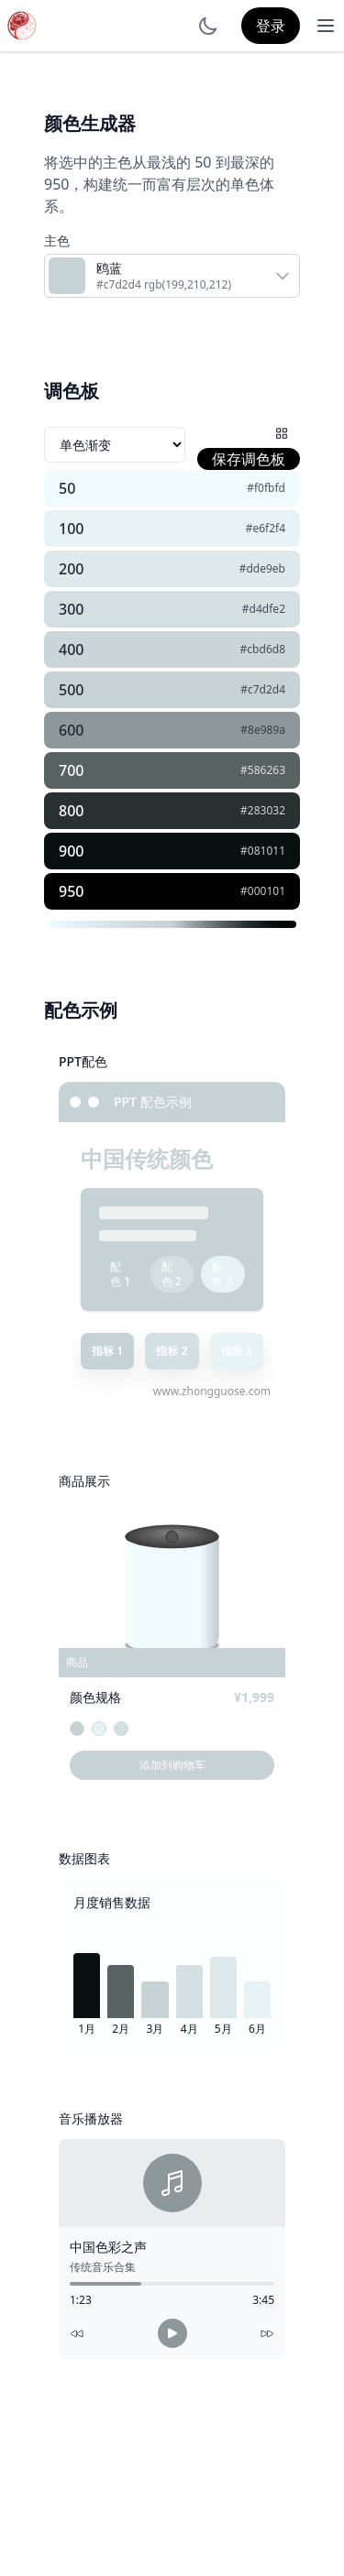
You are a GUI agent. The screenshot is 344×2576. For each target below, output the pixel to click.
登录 (270, 26)
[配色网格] (281, 433)
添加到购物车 (172, 1765)
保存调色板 (248, 459)
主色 (57, 240)
